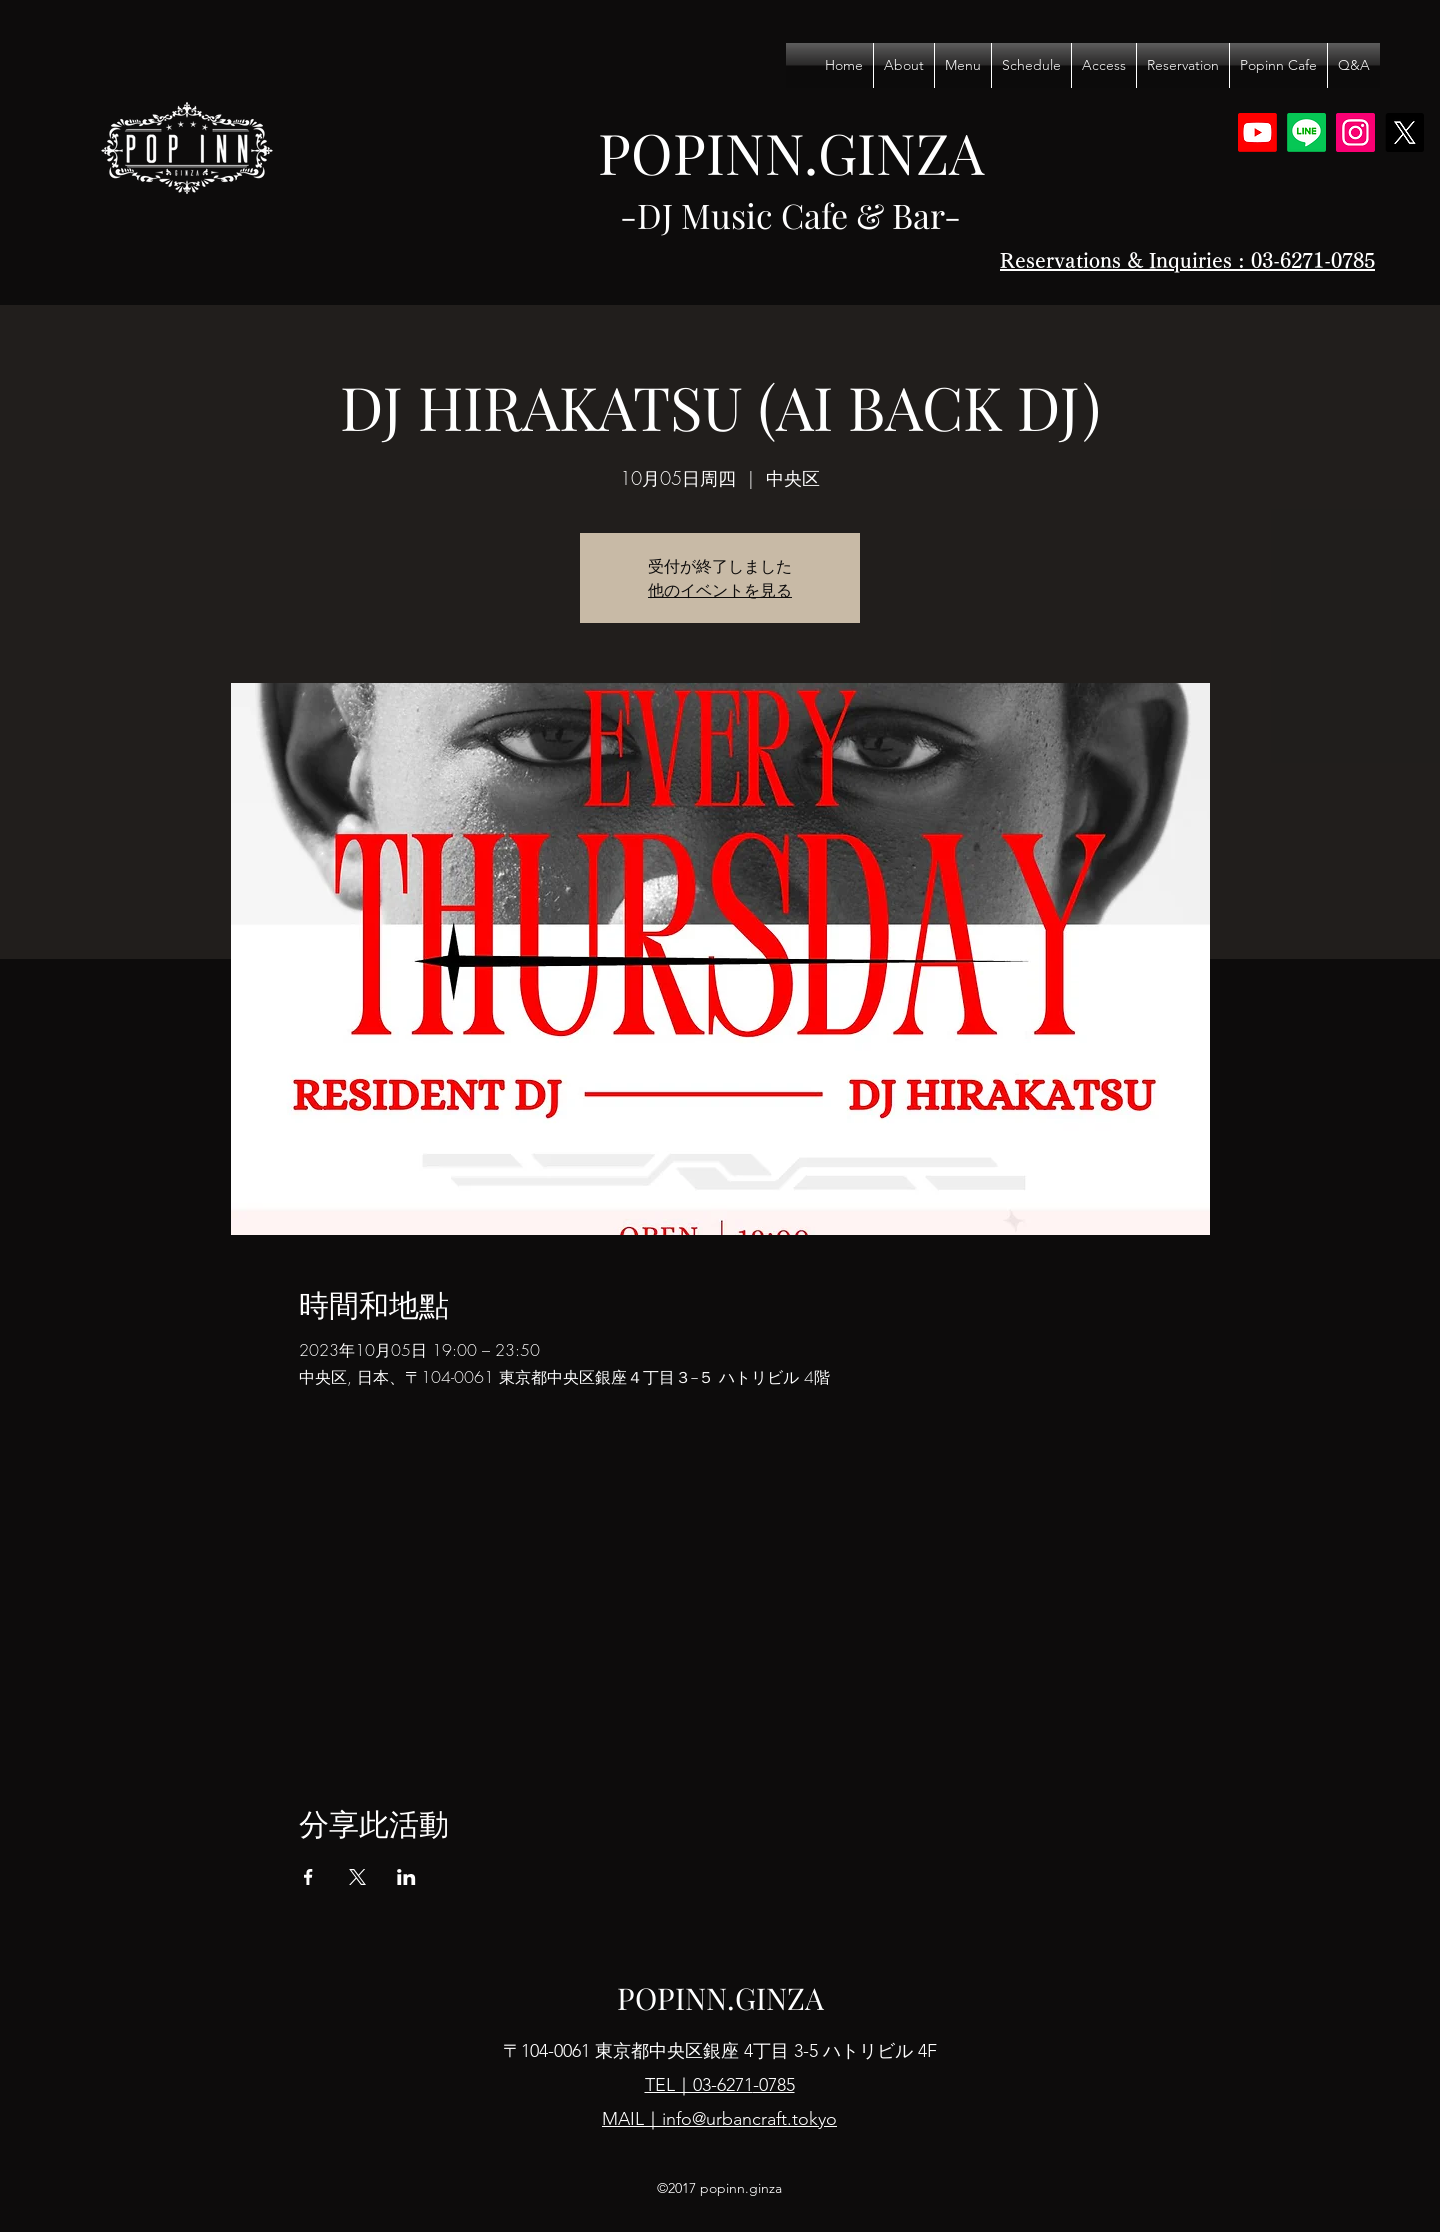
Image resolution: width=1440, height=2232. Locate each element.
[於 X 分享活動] (357, 1877)
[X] (1404, 132)
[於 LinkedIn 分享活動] (406, 1877)
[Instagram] (1355, 132)
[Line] (1306, 132)
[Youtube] (1257, 132)
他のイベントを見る (720, 590)
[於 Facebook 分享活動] (308, 1877)
